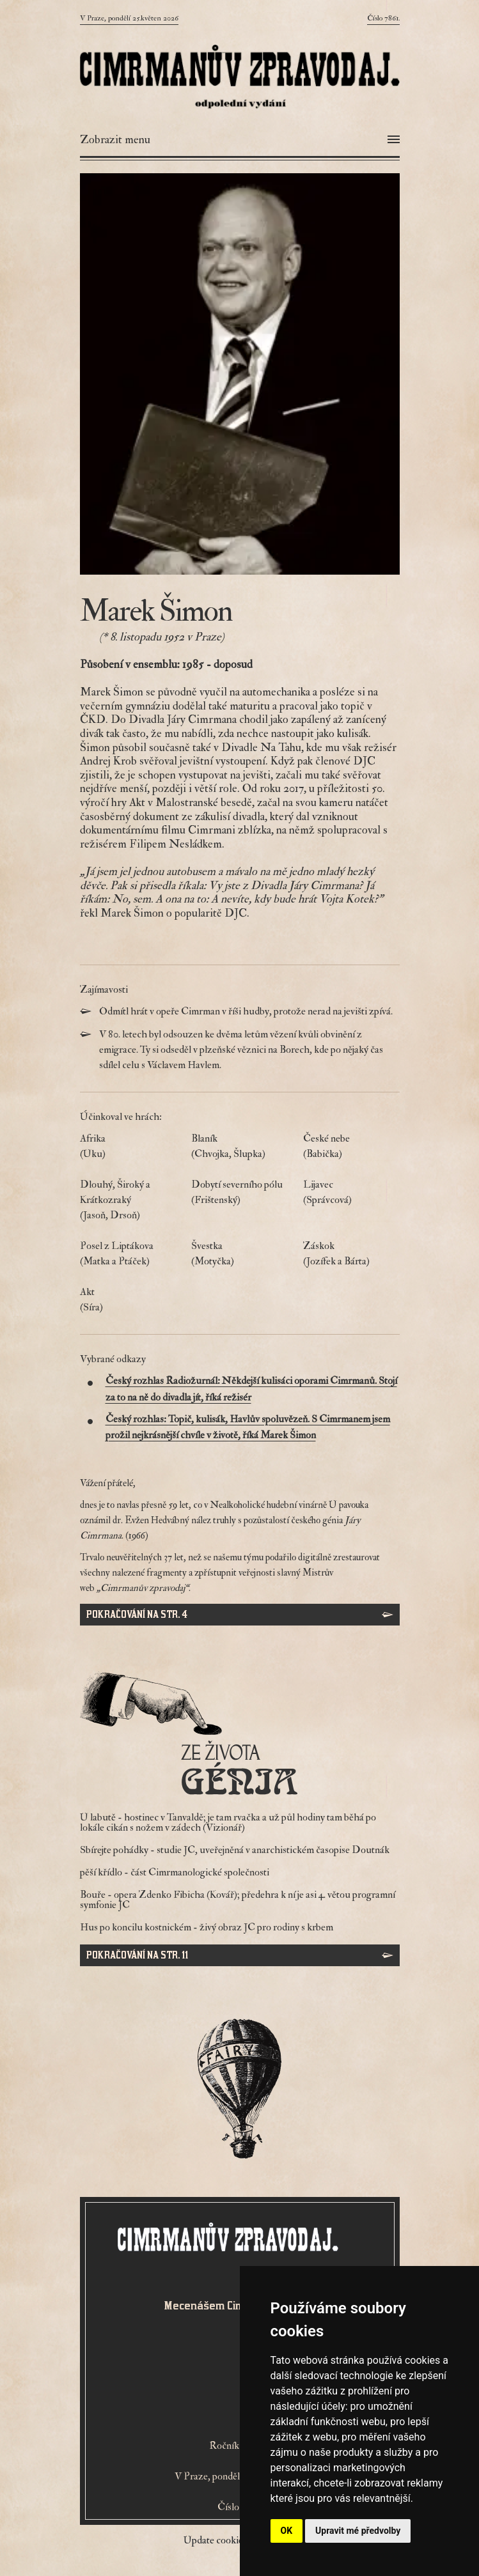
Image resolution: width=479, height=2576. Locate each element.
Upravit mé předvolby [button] (357, 2531)
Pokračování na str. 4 (136, 1614)
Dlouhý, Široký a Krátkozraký (128, 1200)
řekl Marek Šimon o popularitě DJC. (164, 913)
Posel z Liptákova (128, 1254)
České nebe (351, 1146)
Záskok (351, 1254)
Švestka (239, 1254)
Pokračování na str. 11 (137, 1955)
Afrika (128, 1146)
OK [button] (287, 2531)
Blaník (239, 1146)
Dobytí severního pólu (239, 1192)
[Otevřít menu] (240, 140)
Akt (128, 1300)
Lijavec (351, 1192)
